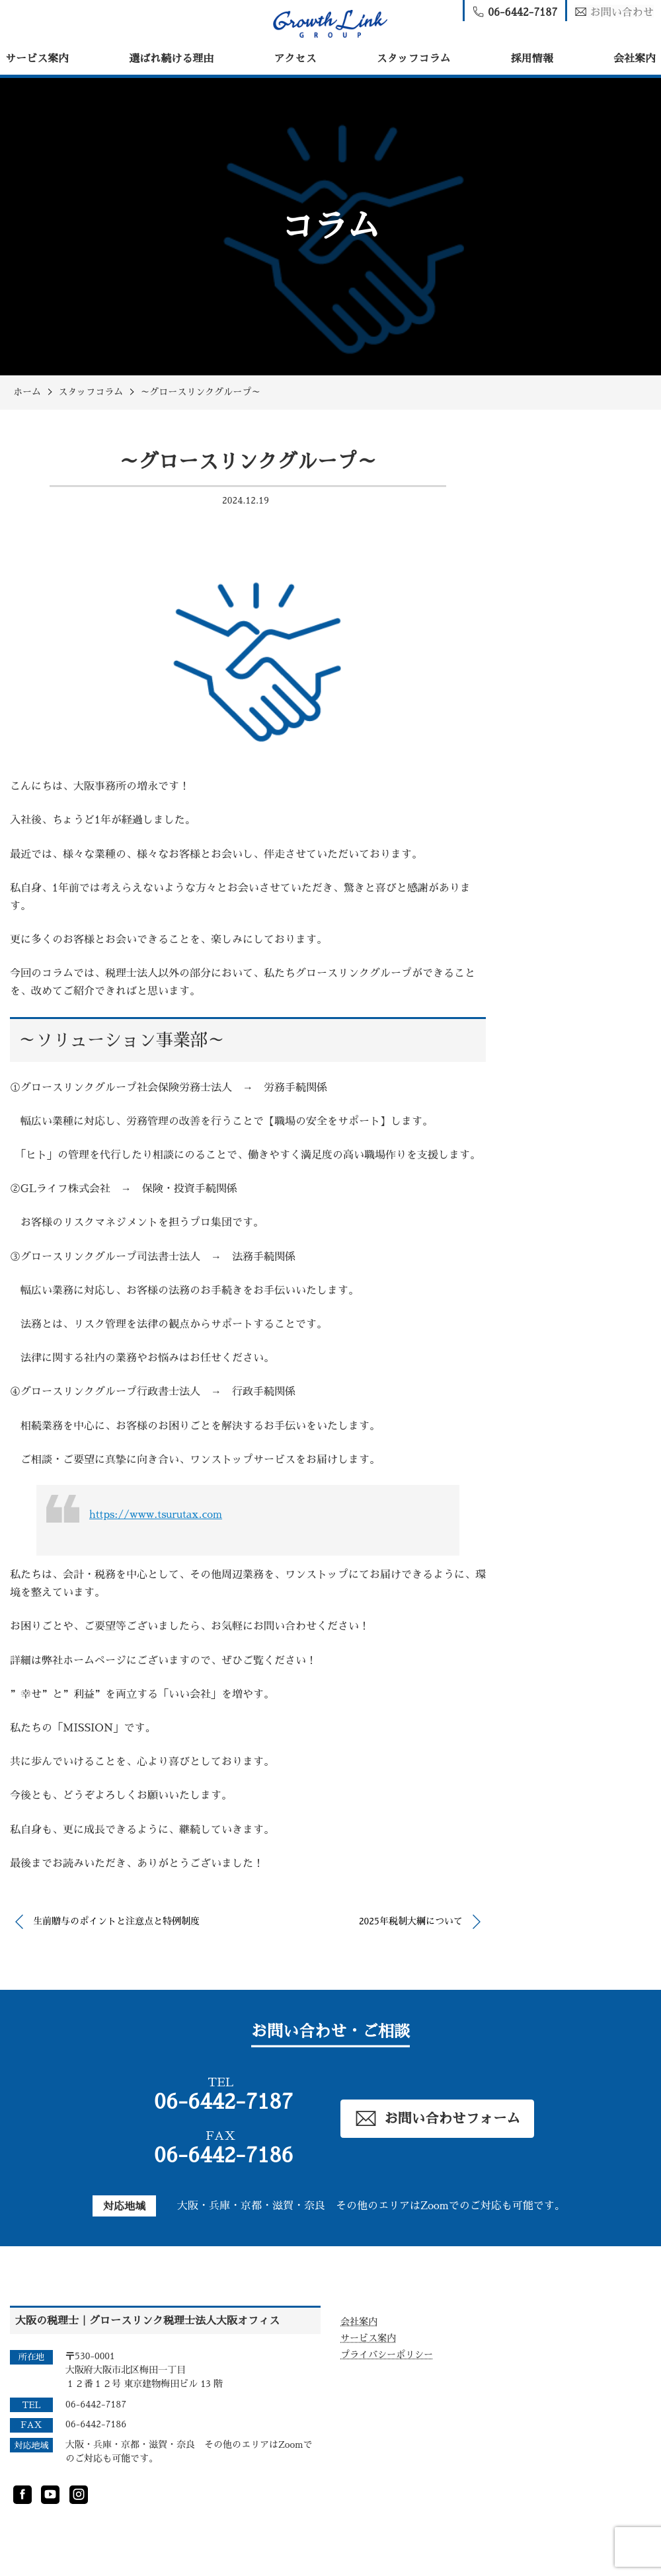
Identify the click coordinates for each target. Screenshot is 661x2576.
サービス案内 (37, 59)
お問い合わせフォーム (437, 2118)
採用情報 (532, 59)
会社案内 (634, 59)
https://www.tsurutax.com (155, 1514)
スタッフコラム (414, 59)
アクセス (295, 59)
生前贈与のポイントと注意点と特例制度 (116, 1921)
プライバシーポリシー (386, 2354)
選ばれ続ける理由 (171, 59)
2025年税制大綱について (411, 1921)
